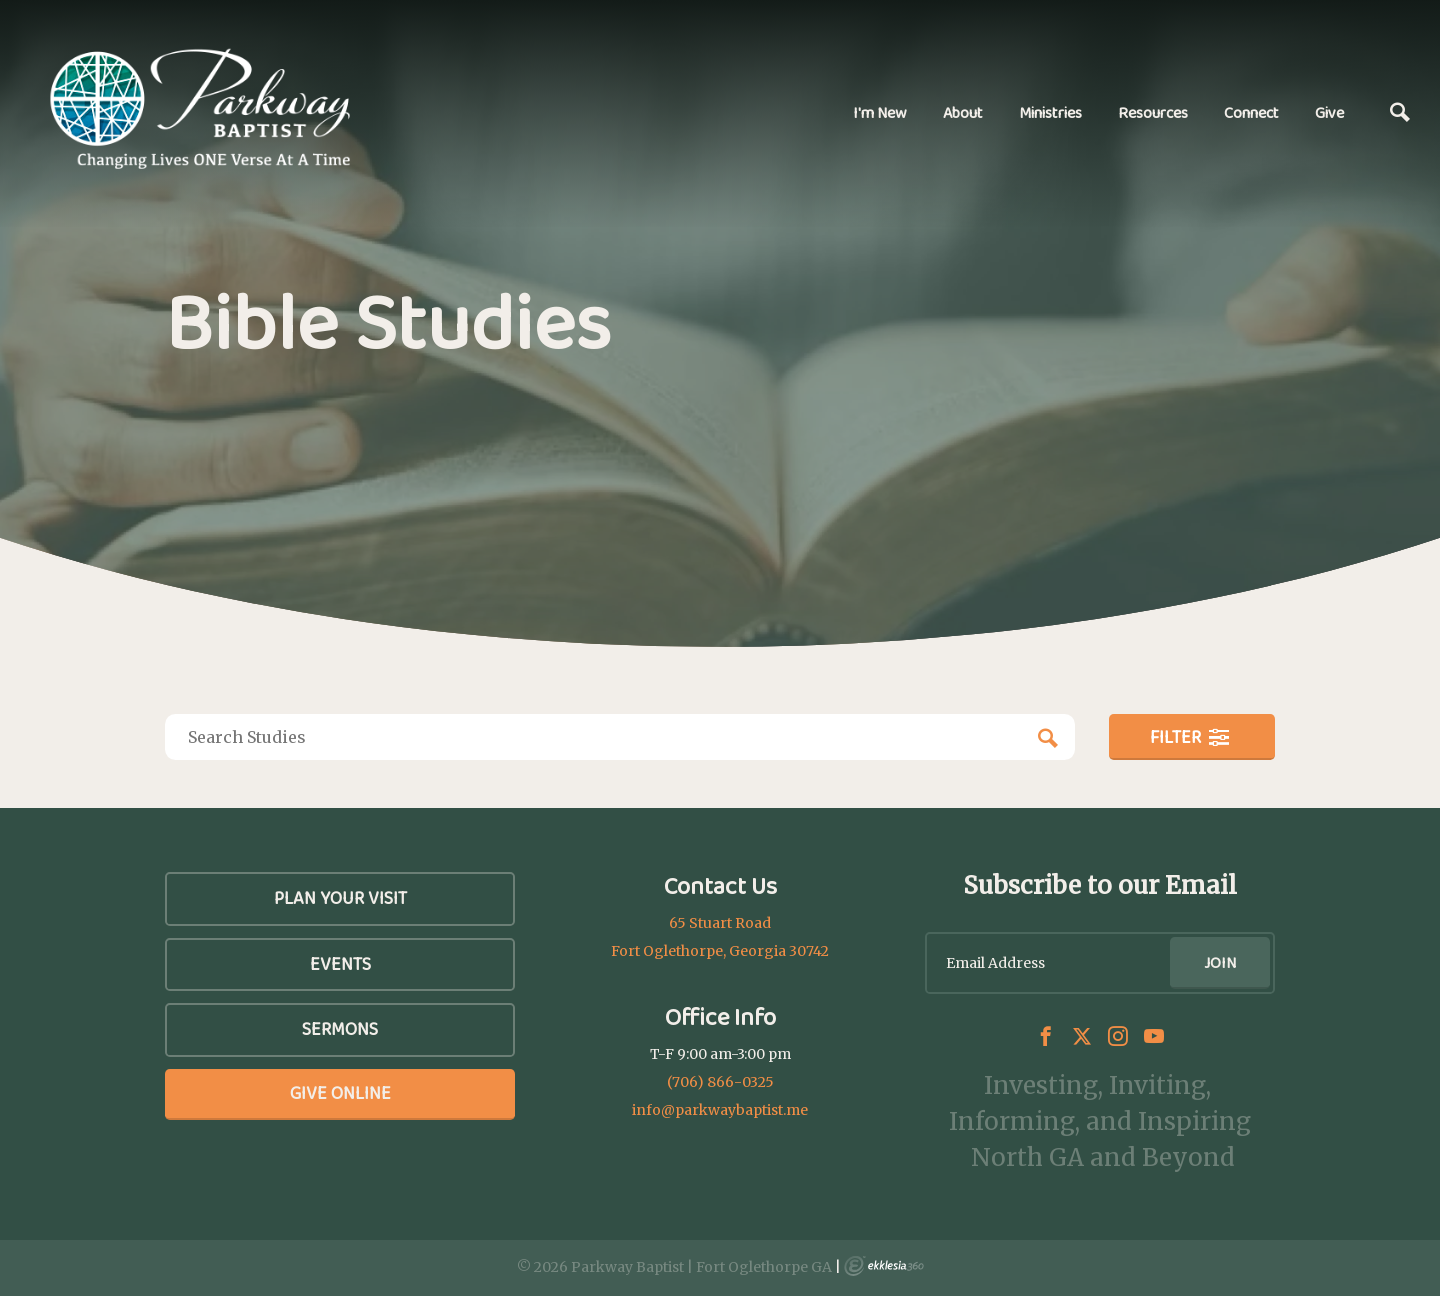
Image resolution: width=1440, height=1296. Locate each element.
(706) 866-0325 (720, 1082)
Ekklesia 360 (884, 1266)
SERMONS (340, 1029)
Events (340, 964)
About (963, 112)
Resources (1153, 112)
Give (1329, 112)
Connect (1251, 112)
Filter (1190, 737)
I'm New (880, 112)
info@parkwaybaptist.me (720, 1110)
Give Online (340, 1093)
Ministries (1050, 112)
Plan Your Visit (340, 898)
